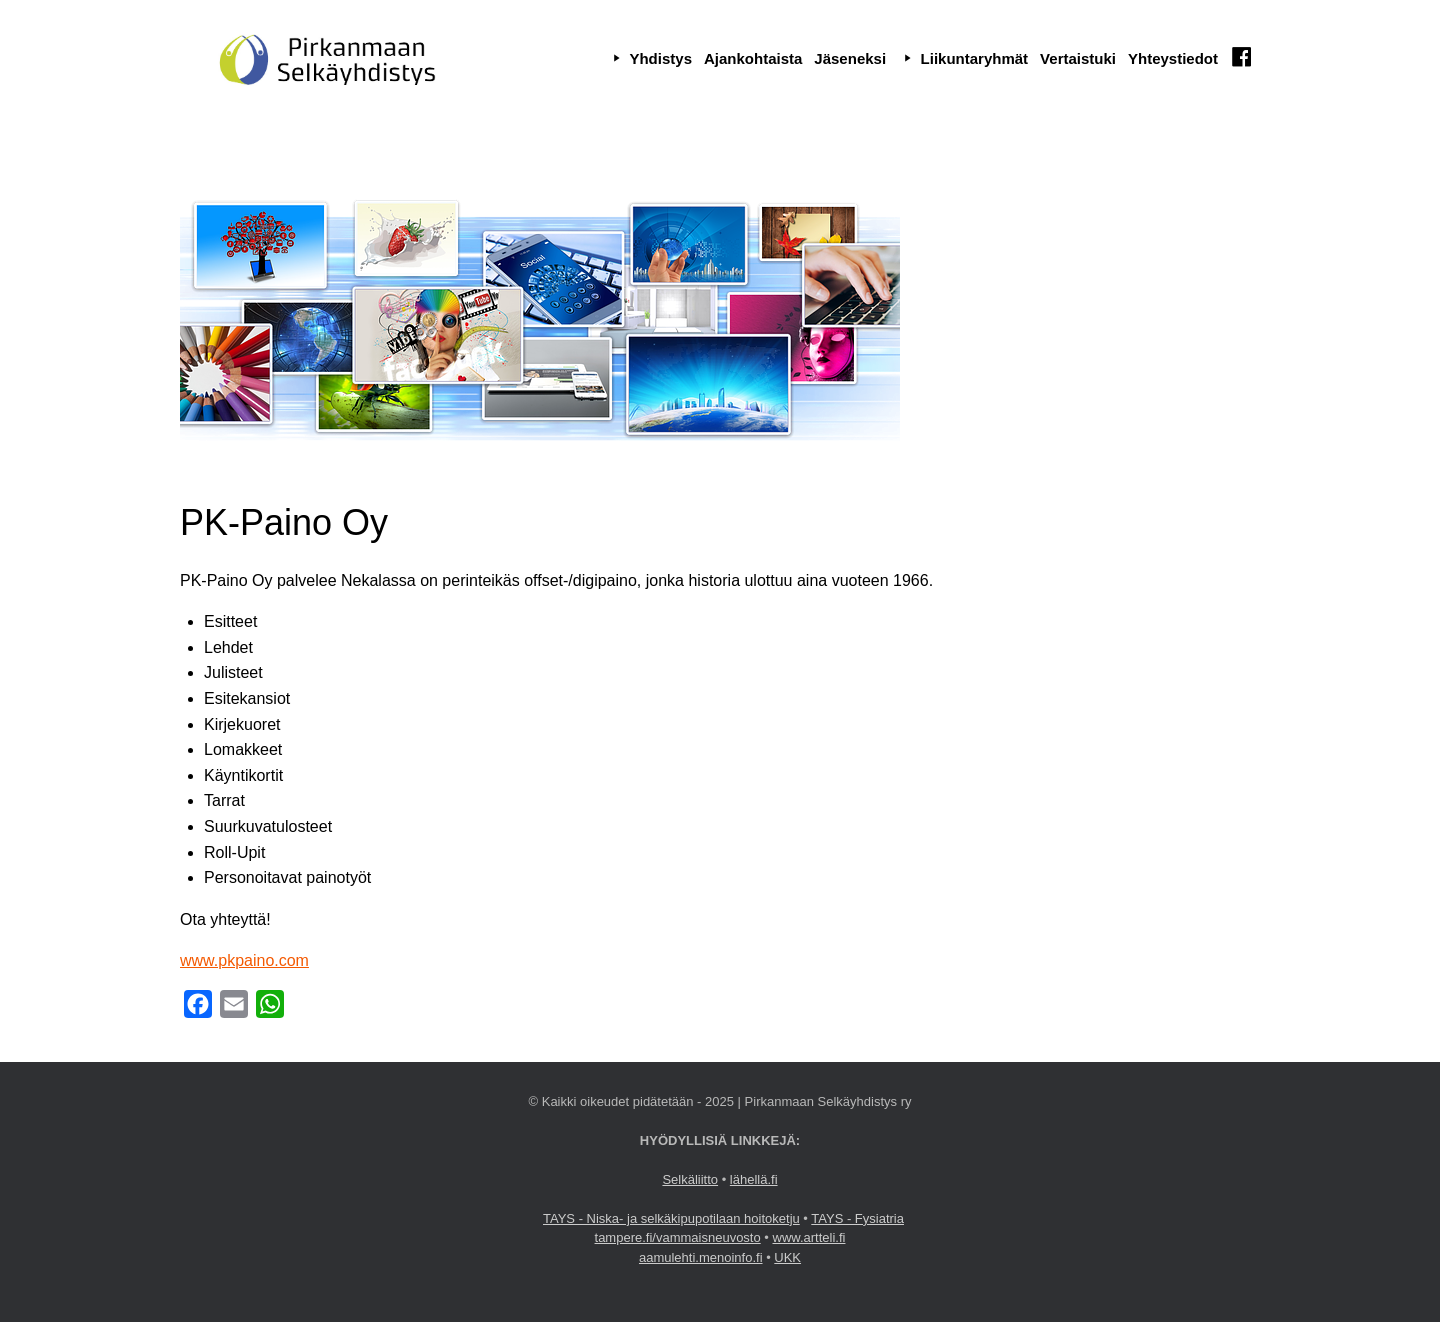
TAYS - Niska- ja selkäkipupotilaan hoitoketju (671, 1218)
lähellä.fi (754, 1179)
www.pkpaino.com (244, 960)
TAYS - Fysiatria (857, 1218)
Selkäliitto (690, 1179)
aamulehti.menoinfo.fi (701, 1257)
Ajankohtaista (753, 58)
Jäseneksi (850, 58)
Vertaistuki (1078, 58)
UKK (787, 1257)
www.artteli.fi (809, 1237)
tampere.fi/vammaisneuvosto (678, 1237)
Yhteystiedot (1173, 58)
